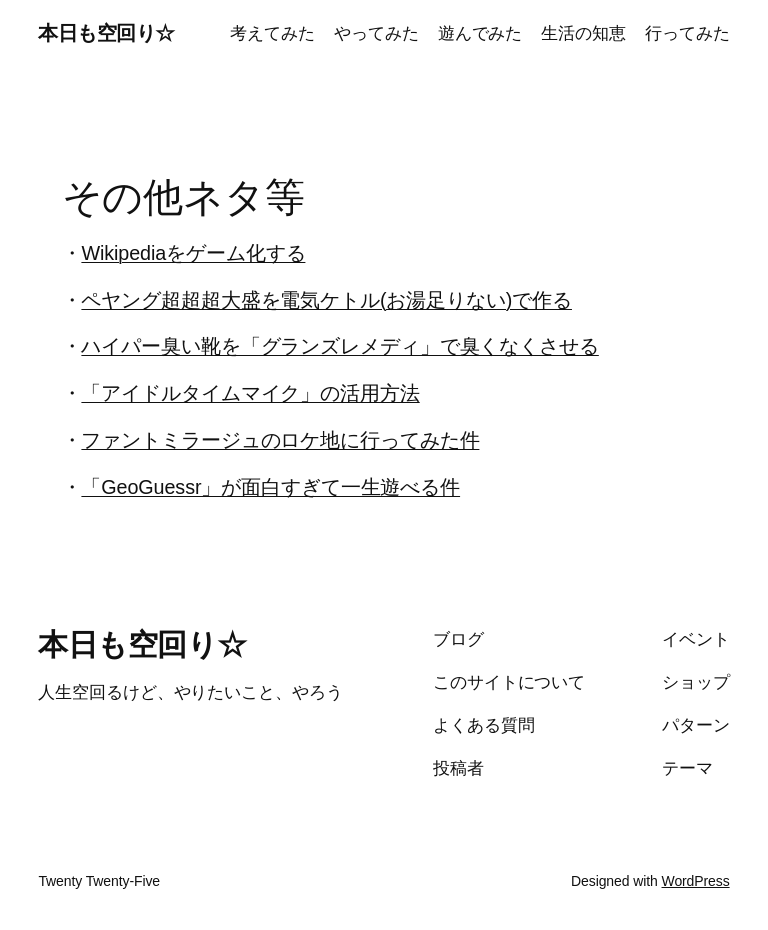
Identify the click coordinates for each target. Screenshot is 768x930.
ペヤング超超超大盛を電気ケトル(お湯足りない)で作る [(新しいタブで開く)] (326, 300)
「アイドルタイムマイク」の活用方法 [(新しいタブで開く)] (250, 393)
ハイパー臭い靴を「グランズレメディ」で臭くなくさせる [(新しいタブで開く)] (339, 346)
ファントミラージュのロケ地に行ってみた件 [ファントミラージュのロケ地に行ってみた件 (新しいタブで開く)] (280, 440)
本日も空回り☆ (106, 33)
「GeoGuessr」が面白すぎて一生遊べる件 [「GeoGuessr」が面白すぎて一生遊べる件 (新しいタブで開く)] (270, 487)
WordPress (696, 881)
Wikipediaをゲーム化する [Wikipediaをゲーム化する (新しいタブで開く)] (193, 253)
